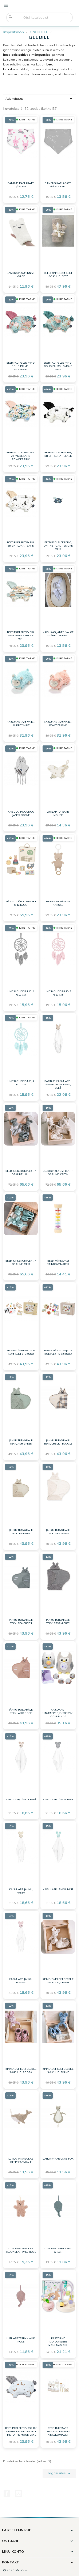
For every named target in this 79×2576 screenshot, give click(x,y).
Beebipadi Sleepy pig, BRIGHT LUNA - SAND (21, 544)
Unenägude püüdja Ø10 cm (21, 993)
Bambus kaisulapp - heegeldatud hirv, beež (58, 1084)
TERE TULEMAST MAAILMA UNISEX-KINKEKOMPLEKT (58, 2431)
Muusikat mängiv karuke (58, 903)
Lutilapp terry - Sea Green (58, 2250)
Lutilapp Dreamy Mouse (58, 813)
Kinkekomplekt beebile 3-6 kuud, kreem (58, 1980)
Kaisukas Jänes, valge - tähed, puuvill (58, 633)
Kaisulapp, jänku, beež (21, 1799)
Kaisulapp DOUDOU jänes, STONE (21, 813)
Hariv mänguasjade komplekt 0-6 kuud (21, 1352)
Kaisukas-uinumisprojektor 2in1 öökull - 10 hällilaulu (58, 1713)
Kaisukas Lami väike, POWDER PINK (58, 723)
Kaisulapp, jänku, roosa (21, 1980)
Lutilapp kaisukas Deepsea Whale (20, 2160)
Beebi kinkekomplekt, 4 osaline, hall (20, 1172)
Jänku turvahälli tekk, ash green (21, 1442)
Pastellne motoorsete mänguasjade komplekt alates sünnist (58, 2342)
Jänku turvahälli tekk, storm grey (58, 1621)
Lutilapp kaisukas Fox (58, 2158)
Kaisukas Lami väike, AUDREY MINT (21, 723)
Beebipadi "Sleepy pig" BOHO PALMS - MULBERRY (21, 366)
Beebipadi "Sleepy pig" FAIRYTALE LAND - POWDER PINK (21, 456)
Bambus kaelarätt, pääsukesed (58, 184)
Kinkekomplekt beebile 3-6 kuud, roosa (20, 2070)
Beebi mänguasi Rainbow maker (58, 1262)
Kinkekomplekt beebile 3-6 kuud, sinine (58, 2070)
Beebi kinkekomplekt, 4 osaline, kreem (58, 1172)
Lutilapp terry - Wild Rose (21, 2340)
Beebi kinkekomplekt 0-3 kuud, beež (58, 274)
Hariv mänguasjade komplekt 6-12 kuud (58, 1352)
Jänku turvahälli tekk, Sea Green (21, 1621)
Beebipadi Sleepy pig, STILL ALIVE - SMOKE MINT (21, 635)
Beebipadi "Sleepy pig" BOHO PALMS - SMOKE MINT (58, 366)
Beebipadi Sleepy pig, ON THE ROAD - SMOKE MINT (58, 545)
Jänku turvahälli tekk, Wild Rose (21, 1711)
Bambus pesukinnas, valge (21, 274)
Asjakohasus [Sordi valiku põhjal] (39, 98)
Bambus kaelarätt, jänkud (21, 184)
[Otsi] (39, 17)
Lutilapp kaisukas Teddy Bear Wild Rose (21, 2250)
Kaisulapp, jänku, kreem (21, 1891)
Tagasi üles (59, 2473)
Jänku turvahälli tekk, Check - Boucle (58, 1442)
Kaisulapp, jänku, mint (58, 1889)
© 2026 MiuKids (15, 2570)
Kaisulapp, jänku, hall (58, 1799)
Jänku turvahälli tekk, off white (58, 1531)
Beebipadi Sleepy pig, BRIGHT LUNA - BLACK (58, 454)
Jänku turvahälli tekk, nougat (21, 1531)
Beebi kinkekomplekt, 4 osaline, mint (20, 1262)
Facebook (7, 2493)
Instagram (18, 2493)
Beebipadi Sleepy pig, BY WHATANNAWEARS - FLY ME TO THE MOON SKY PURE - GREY (20, 2431)
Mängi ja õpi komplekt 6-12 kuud (21, 903)
